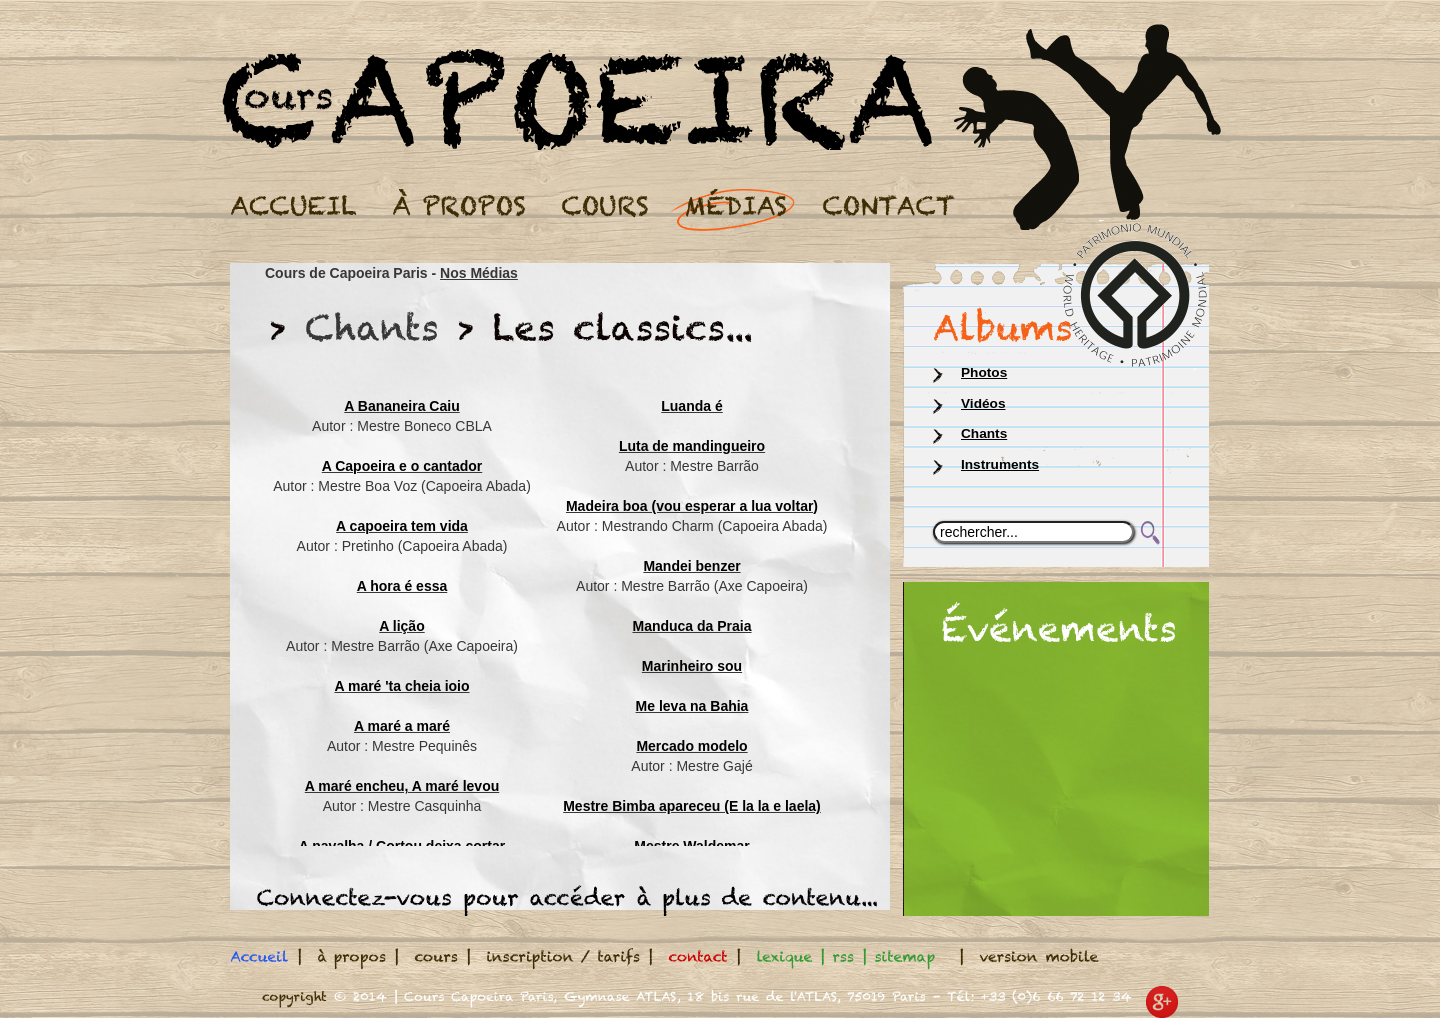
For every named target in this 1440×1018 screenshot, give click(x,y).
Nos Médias (479, 273)
